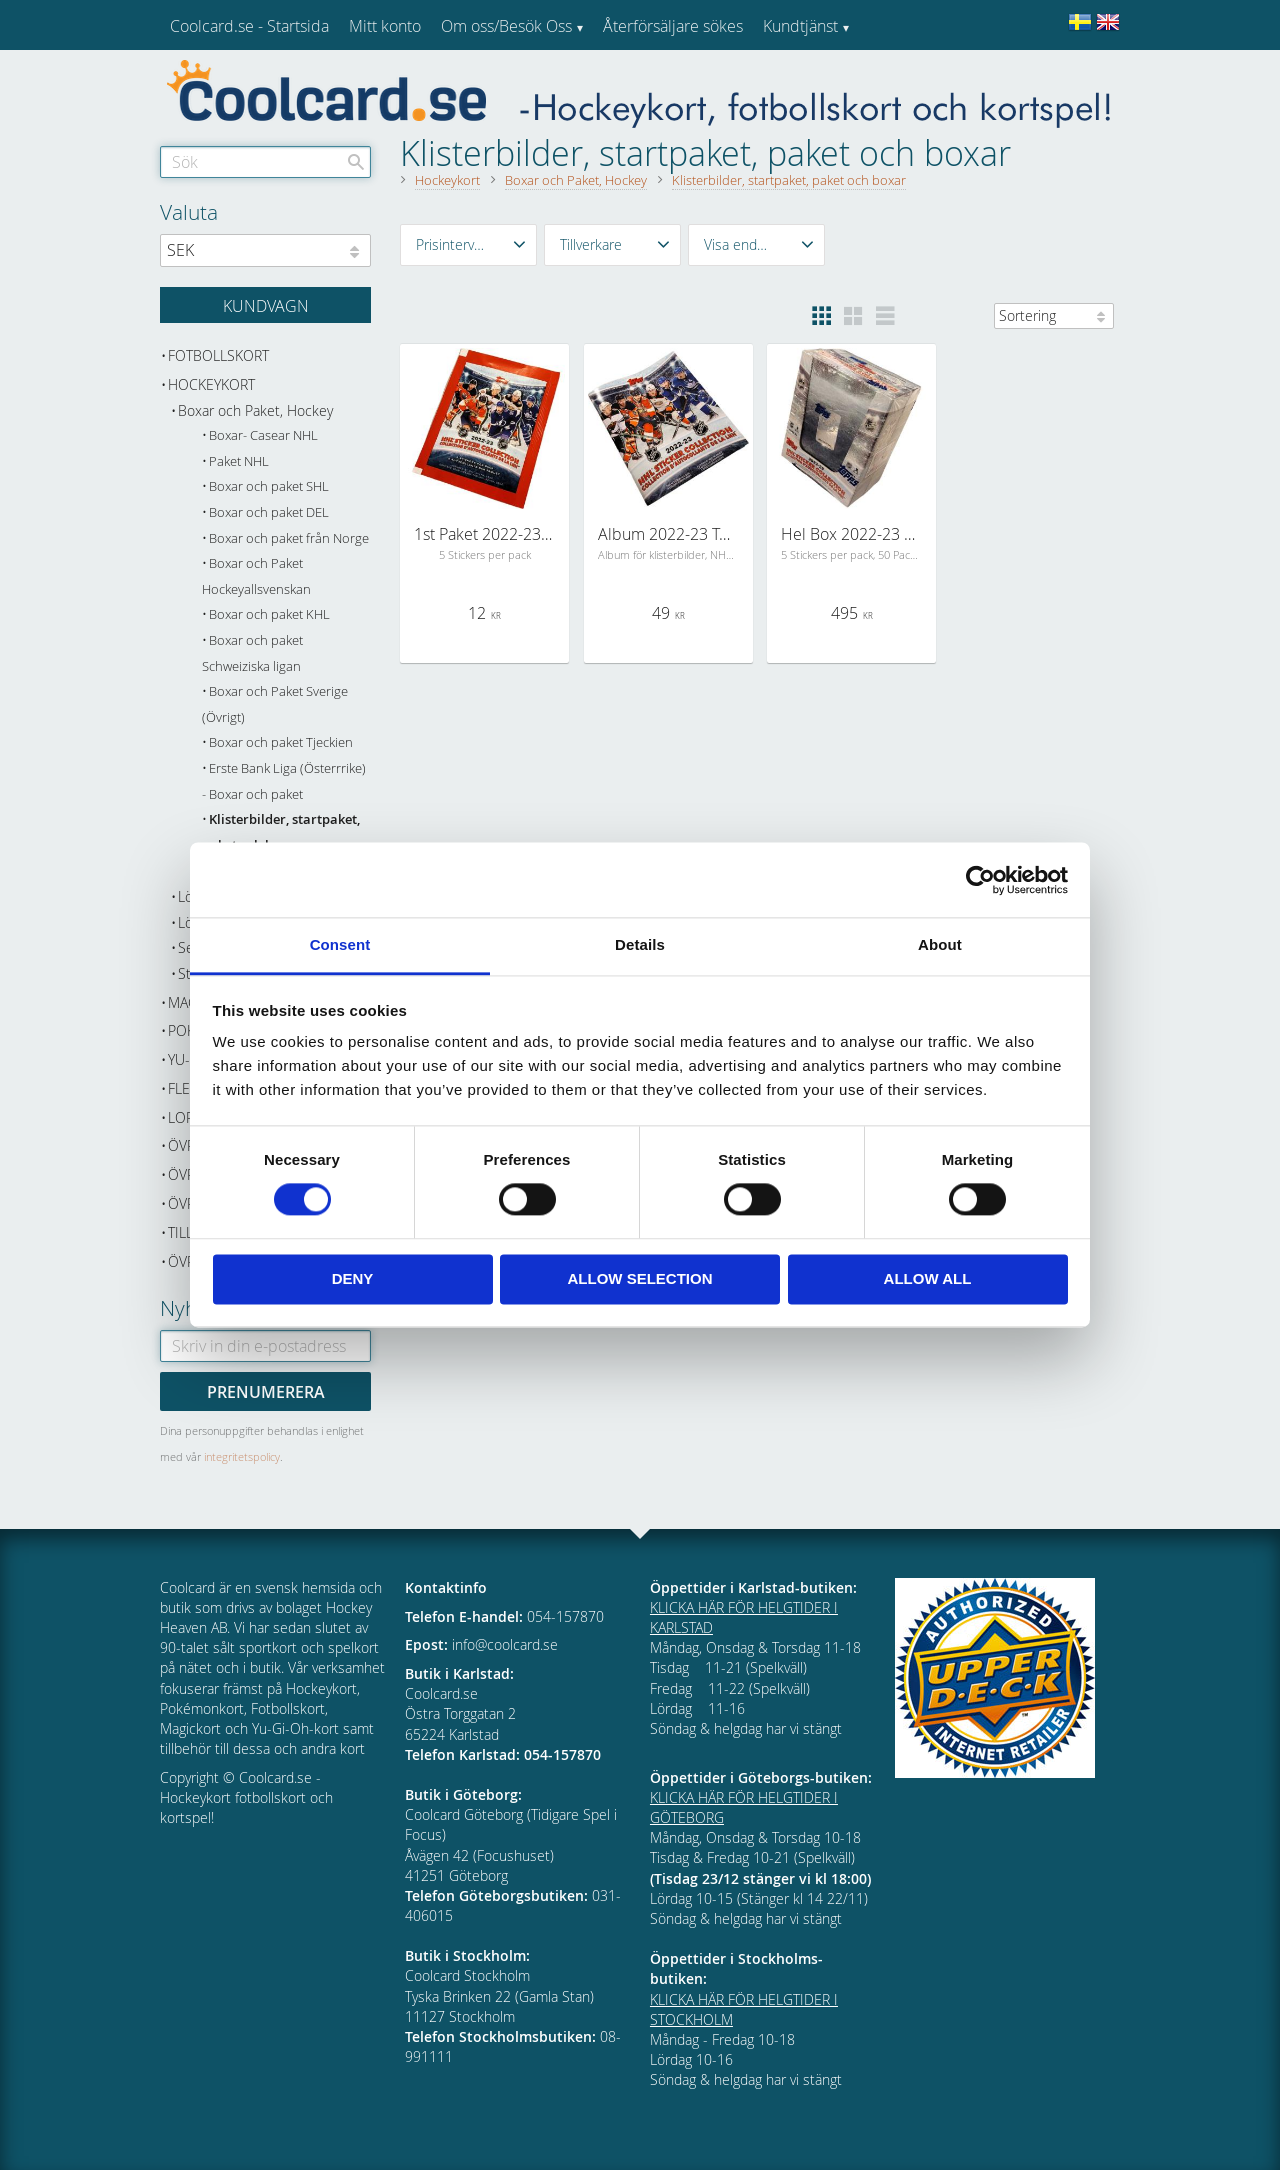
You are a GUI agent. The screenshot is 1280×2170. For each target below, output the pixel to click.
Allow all (928, 1278)
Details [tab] (640, 944)
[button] (468, 245)
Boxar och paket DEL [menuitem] (269, 512)
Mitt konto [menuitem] (385, 26)
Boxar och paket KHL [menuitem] (269, 614)
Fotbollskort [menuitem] (218, 355)
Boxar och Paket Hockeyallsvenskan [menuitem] (256, 576)
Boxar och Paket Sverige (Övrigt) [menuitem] (275, 704)
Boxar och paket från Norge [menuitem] (289, 538)
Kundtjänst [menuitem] (800, 26)
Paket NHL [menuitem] (239, 461)
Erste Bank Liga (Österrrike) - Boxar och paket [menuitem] (284, 781)
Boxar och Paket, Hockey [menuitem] (255, 410)
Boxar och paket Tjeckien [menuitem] (281, 742)
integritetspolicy (242, 1456)
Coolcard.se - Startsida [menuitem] (249, 26)
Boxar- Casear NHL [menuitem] (263, 435)
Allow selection (640, 1278)
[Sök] (356, 162)
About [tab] (940, 944)
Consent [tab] (340, 944)
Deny (353, 1278)
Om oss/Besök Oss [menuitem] (506, 26)
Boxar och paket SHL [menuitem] (269, 486)
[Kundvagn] (265, 305)
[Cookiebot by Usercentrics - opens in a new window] (980, 880)
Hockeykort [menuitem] (211, 384)
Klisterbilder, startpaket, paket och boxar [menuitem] (281, 832)
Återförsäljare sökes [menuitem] (673, 26)
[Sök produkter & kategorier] (265, 162)
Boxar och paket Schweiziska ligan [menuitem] (252, 653)
